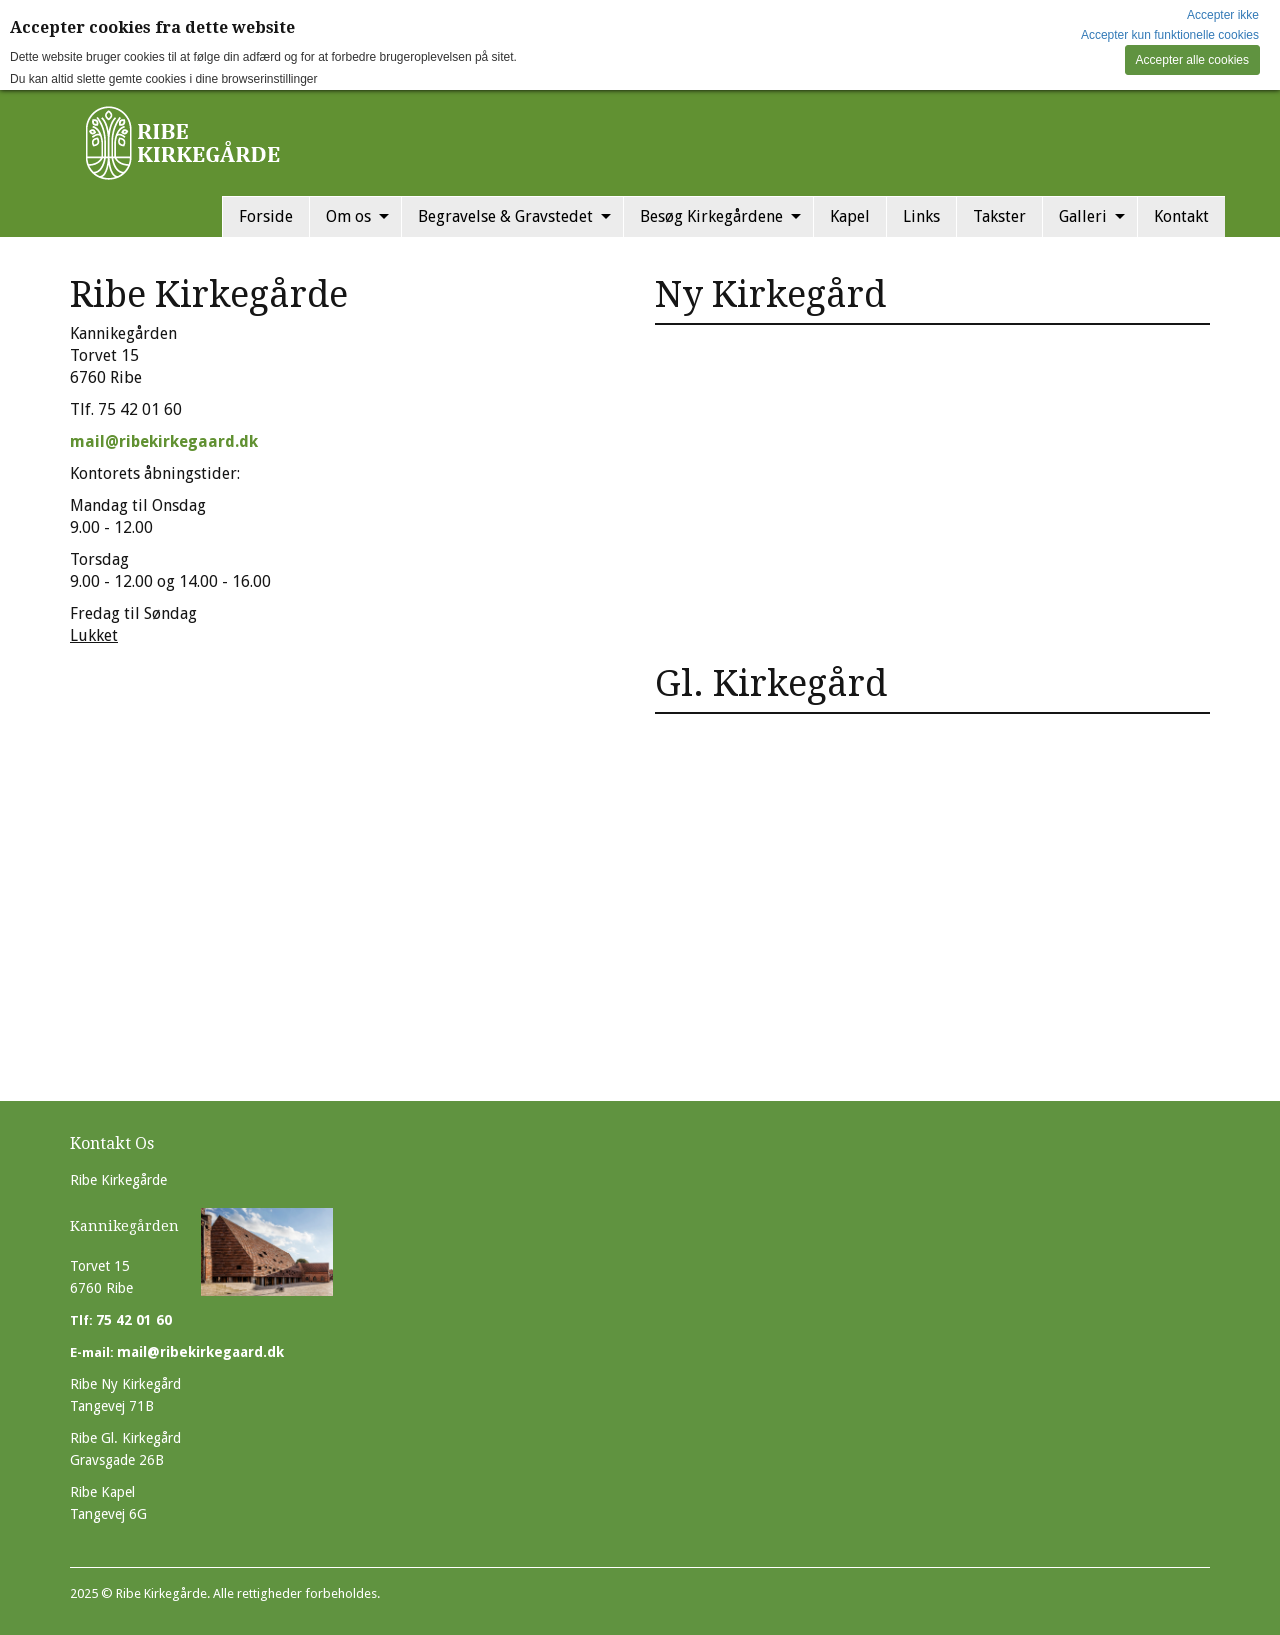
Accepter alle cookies (1192, 60)
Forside (266, 216)
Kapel (850, 216)
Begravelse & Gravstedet (505, 216)
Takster (999, 216)
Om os (348, 216)
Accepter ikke (1223, 15)
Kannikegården (124, 1226)
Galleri (1083, 216)
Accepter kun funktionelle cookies (1170, 35)
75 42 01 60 (134, 1320)
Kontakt (1181, 216)
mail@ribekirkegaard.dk (164, 441)
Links (921, 216)
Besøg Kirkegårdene (711, 216)
